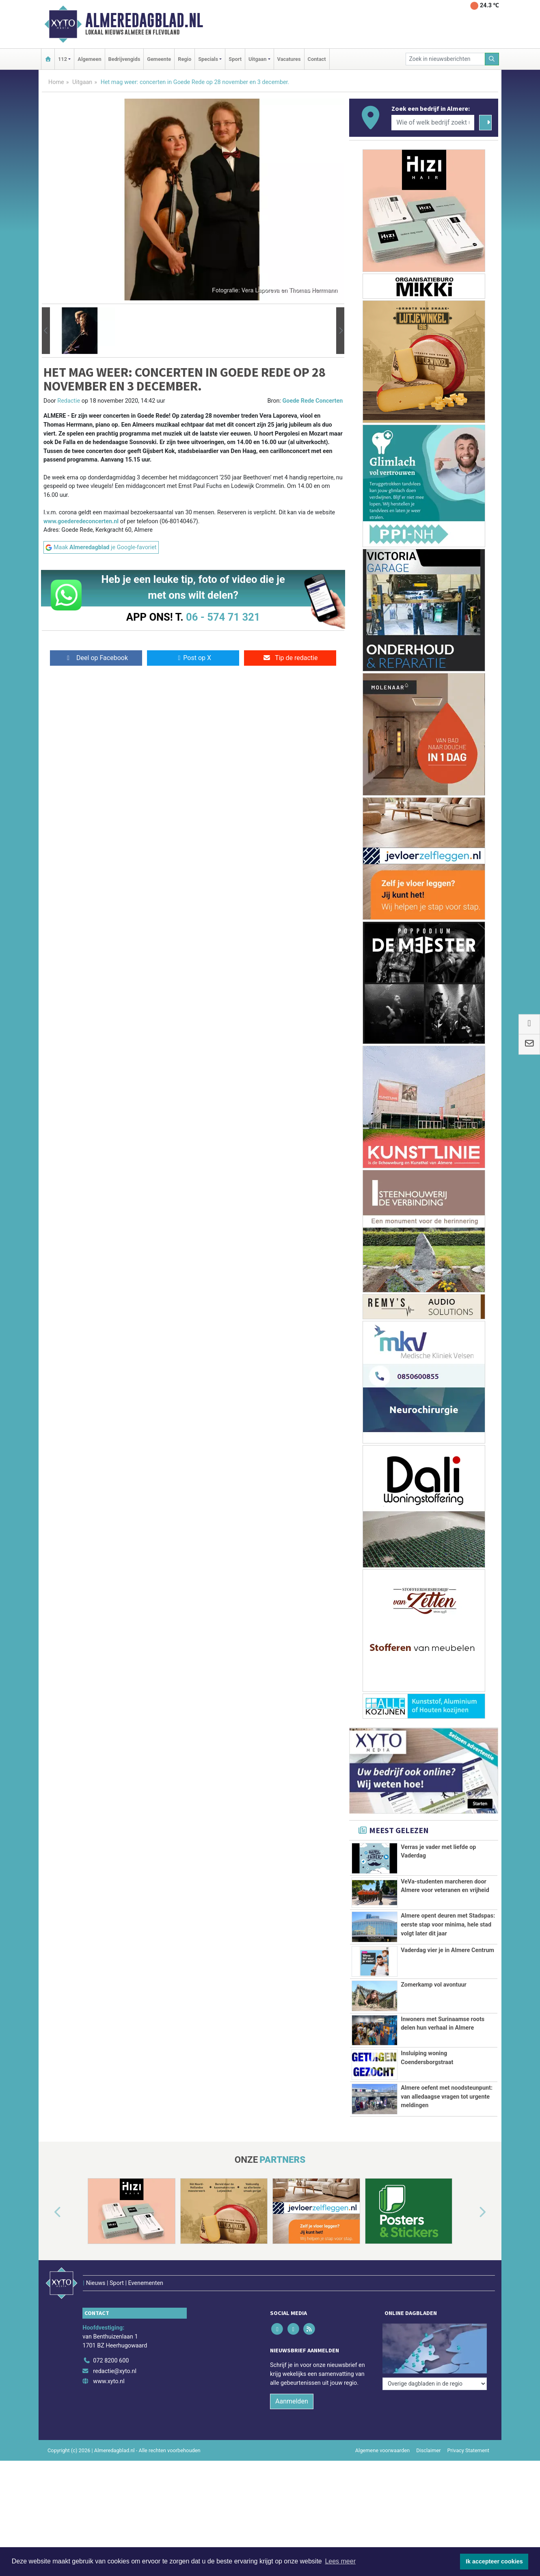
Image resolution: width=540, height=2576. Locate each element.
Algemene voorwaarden (382, 2450)
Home (56, 82)
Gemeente (159, 59)
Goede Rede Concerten (313, 400)
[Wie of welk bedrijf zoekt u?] (432, 122)
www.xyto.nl (108, 2381)
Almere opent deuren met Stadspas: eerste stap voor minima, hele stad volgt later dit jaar (448, 1924)
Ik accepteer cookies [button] (494, 2561)
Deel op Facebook (96, 658)
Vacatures (289, 59)
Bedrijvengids (124, 59)
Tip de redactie (290, 658)
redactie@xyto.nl (114, 2371)
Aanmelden (291, 2401)
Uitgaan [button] (257, 59)
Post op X (193, 658)
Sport (235, 59)
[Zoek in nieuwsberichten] (445, 59)
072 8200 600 (111, 2360)
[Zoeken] (492, 59)
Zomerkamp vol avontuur (434, 1984)
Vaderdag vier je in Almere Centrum (447, 1950)
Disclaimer (428, 2450)
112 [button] (62, 59)
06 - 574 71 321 (223, 617)
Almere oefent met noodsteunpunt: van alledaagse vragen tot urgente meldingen (446, 2096)
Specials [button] (208, 59)
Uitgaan (82, 82)
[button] (46, 330)
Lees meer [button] (340, 2561)
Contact (317, 59)
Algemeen (89, 59)
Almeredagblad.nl (144, 20)
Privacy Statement (468, 2450)
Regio (184, 59)
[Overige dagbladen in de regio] (434, 2384)
